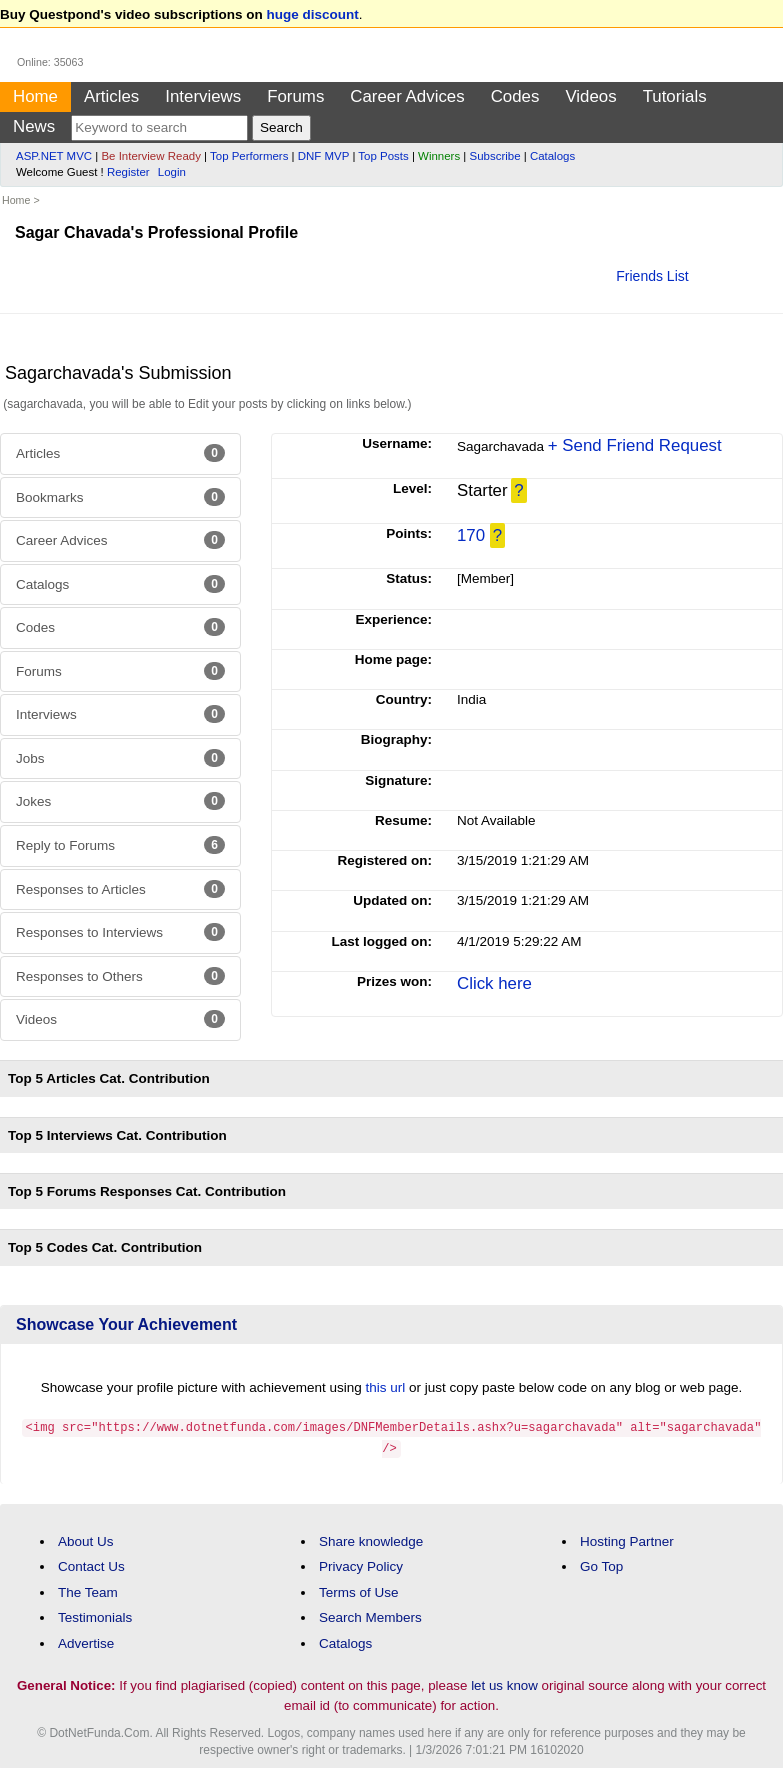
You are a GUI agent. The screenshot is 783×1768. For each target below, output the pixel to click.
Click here (494, 983)
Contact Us (91, 1564)
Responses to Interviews (120, 932)
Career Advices (407, 96)
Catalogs (552, 156)
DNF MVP (323, 156)
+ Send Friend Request (635, 445)
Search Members (370, 1615)
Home (35, 96)
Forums (295, 96)
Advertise (86, 1641)
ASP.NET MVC (54, 156)
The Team (88, 1590)
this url (386, 1387)
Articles (111, 96)
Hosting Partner (627, 1538)
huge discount (313, 14)
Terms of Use (359, 1590)
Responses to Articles (120, 889)
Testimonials (95, 1615)
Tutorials (675, 96)
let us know (504, 1683)
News (34, 126)
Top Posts (383, 156)
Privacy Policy (361, 1564)
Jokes (120, 801)
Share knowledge (371, 1538)
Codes (515, 96)
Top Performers (249, 156)
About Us (86, 1538)
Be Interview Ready (150, 156)
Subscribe (495, 156)
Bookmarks (120, 497)
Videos (590, 96)
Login (172, 172)
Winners (439, 156)
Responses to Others (120, 976)
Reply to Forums (120, 845)
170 (471, 535)
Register (128, 172)
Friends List (652, 276)
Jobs (120, 758)
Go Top (601, 1564)
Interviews (203, 96)
